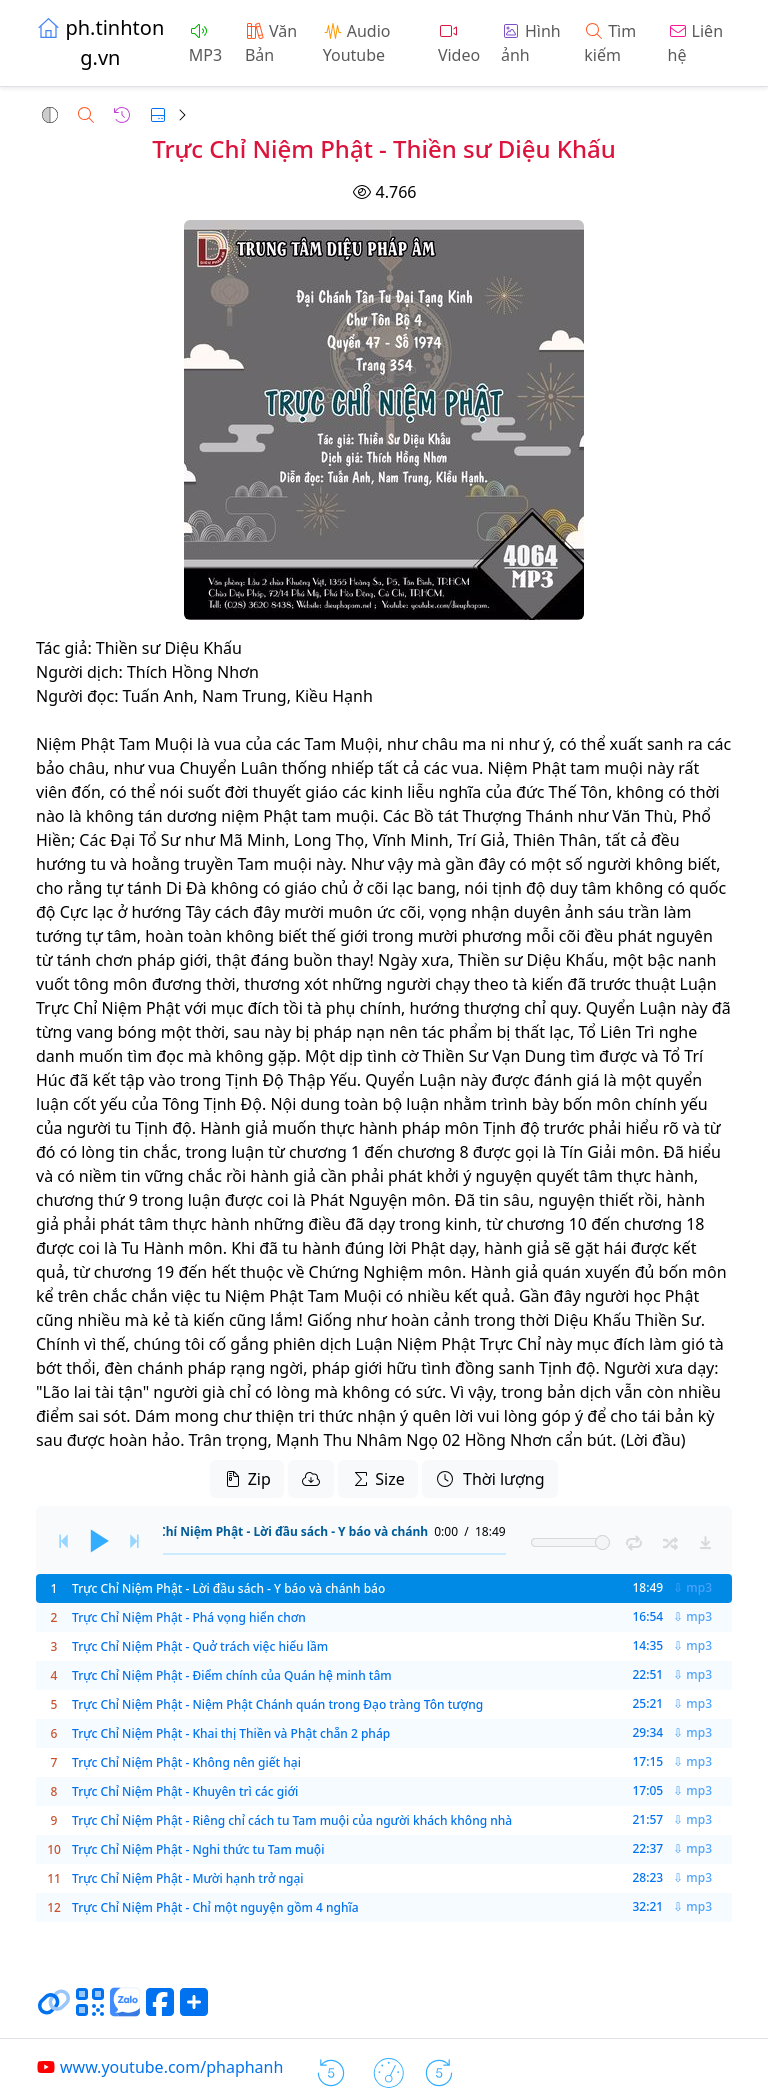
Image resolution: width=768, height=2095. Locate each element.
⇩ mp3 (692, 1588)
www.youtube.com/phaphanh (159, 2067)
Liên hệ (695, 43)
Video (459, 44)
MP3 (205, 44)
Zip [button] (246, 1479)
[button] (50, 115)
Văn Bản (271, 43)
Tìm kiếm (610, 43)
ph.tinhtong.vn (100, 42)
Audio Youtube (357, 43)
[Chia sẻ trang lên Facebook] (160, 2010)
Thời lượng (490, 1479)
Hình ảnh (531, 43)
